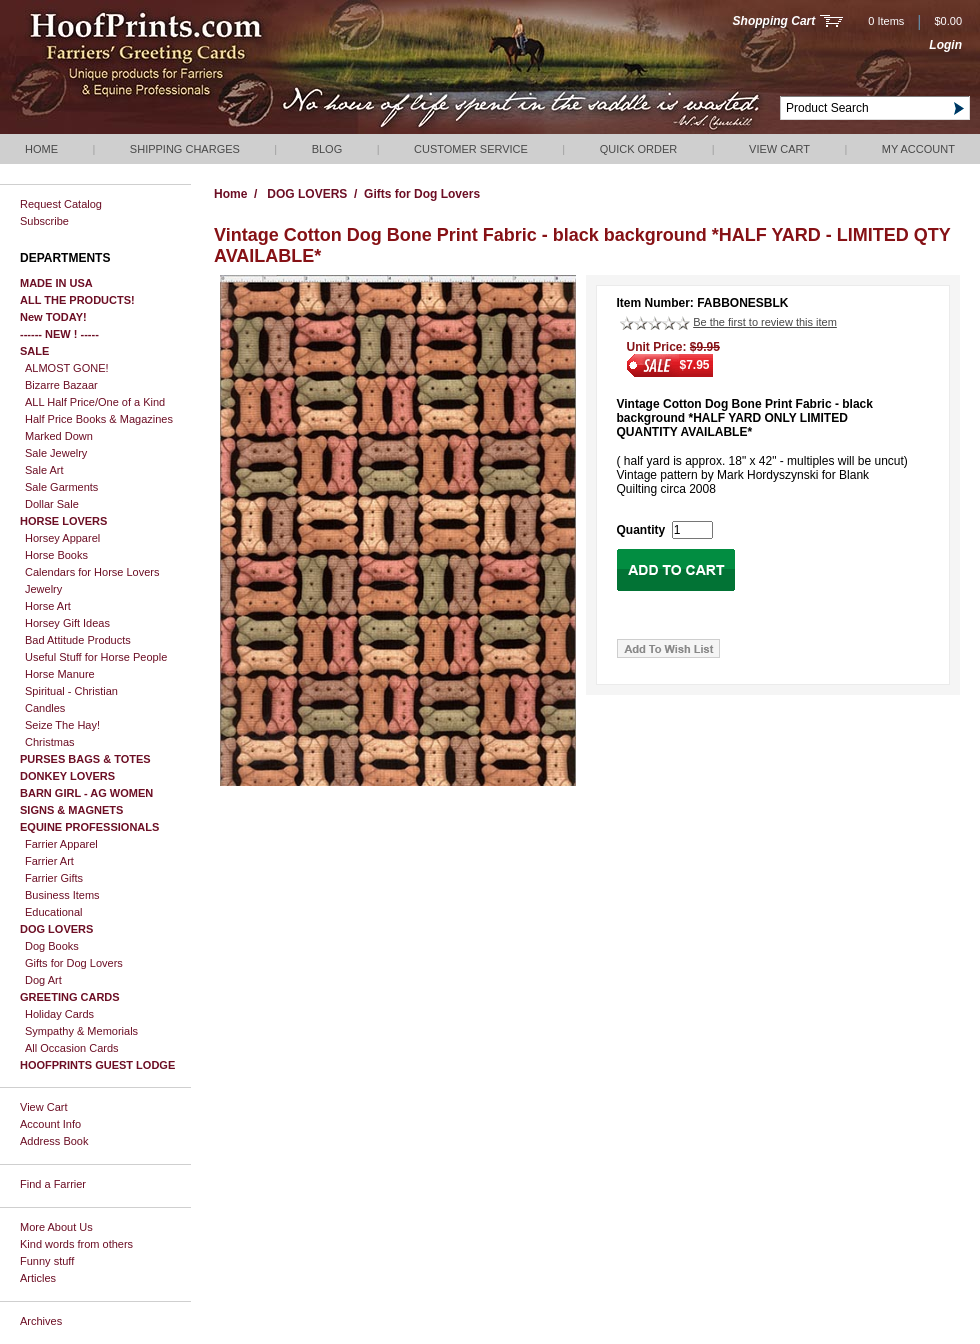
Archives (41, 1321)
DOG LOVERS (56, 929)
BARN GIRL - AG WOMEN (86, 793)
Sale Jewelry (56, 453)
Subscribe (44, 221)
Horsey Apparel (62, 538)
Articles (38, 1278)
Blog (327, 149)
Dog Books (52, 946)
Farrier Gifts (54, 878)
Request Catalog (61, 204)
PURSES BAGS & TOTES (85, 759)
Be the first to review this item (765, 322)
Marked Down (59, 436)
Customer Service (471, 149)
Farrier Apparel (61, 844)
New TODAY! (53, 317)
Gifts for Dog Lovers (74, 963)
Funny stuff (47, 1261)
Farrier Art (49, 861)
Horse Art (48, 606)
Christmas (50, 742)
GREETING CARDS (70, 997)
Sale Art (44, 470)
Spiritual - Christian (71, 691)
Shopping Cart (774, 21)
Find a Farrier (53, 1184)
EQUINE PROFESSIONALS (89, 827)
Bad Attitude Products (78, 640)
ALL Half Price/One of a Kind (95, 402)
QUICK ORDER (639, 149)
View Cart (779, 149)
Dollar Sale (52, 504)
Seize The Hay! (62, 725)
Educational (54, 912)
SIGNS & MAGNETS (71, 810)
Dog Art (43, 980)
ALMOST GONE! (67, 368)
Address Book (54, 1141)
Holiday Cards (59, 1014)
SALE (34, 351)
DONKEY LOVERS (67, 776)
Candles (45, 708)
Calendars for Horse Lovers (92, 572)
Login (945, 45)
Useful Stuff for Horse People (96, 657)
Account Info (50, 1124)
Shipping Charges (185, 149)
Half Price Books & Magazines (99, 419)
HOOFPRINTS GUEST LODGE (97, 1065)
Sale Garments (61, 487)
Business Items (62, 895)
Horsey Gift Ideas (67, 623)
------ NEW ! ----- (59, 334)
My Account (918, 149)
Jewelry (43, 589)
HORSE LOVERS (63, 521)
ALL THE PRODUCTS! (77, 300)
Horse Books (56, 555)
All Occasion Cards (72, 1048)
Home (41, 149)
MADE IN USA (56, 283)
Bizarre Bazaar (61, 385)
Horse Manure (60, 674)
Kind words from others (76, 1244)
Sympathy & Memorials (81, 1031)
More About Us (56, 1227)
